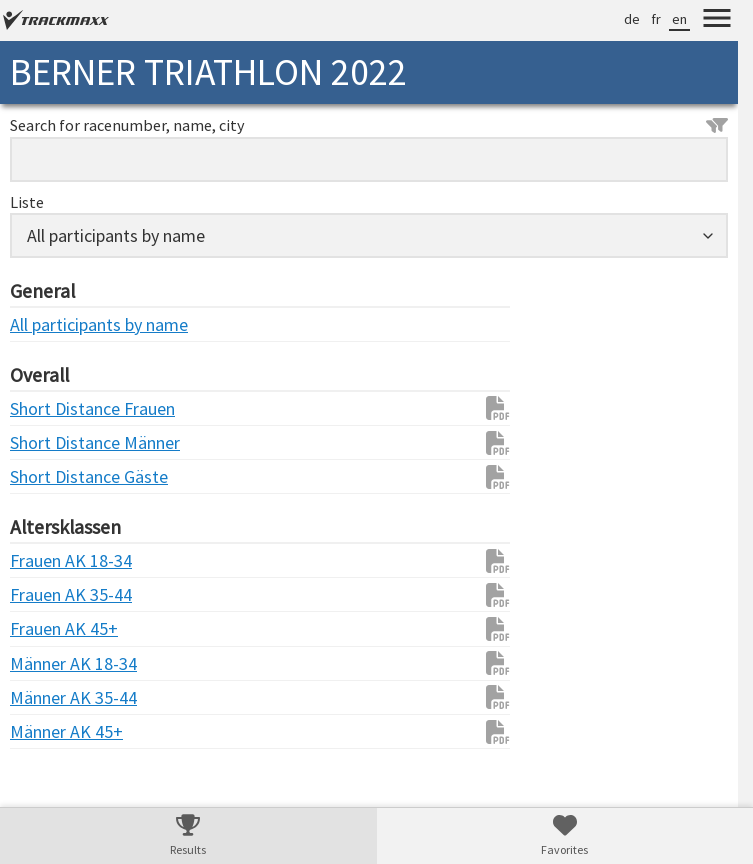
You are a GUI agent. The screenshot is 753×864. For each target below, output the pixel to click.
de (632, 19)
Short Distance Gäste (50, 476)
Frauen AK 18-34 (50, 560)
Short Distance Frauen (50, 408)
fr (656, 19)
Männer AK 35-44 (50, 697)
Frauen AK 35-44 (50, 594)
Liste (27, 202)
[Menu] (717, 21)
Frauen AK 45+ (50, 628)
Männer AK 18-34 (50, 663)
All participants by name (50, 324)
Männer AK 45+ (50, 731)
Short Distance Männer (50, 442)
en (679, 19)
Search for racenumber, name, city (369, 125)
